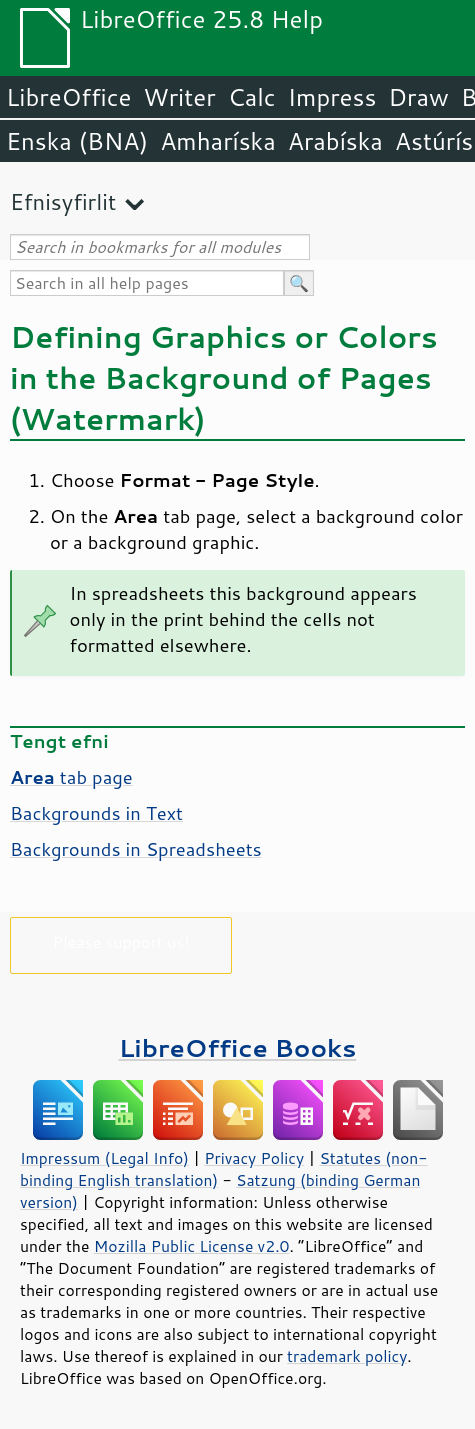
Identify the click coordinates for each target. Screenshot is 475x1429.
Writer (179, 97)
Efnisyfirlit (63, 201)
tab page (71, 777)
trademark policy (347, 1356)
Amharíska (218, 141)
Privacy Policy (254, 1158)
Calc (252, 97)
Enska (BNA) (77, 141)
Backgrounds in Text (96, 813)
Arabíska (335, 141)
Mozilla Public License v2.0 (192, 1246)
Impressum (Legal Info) (104, 1158)
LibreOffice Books (238, 1047)
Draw (418, 97)
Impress (332, 97)
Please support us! (121, 941)
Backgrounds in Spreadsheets (136, 849)
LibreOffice (68, 97)
